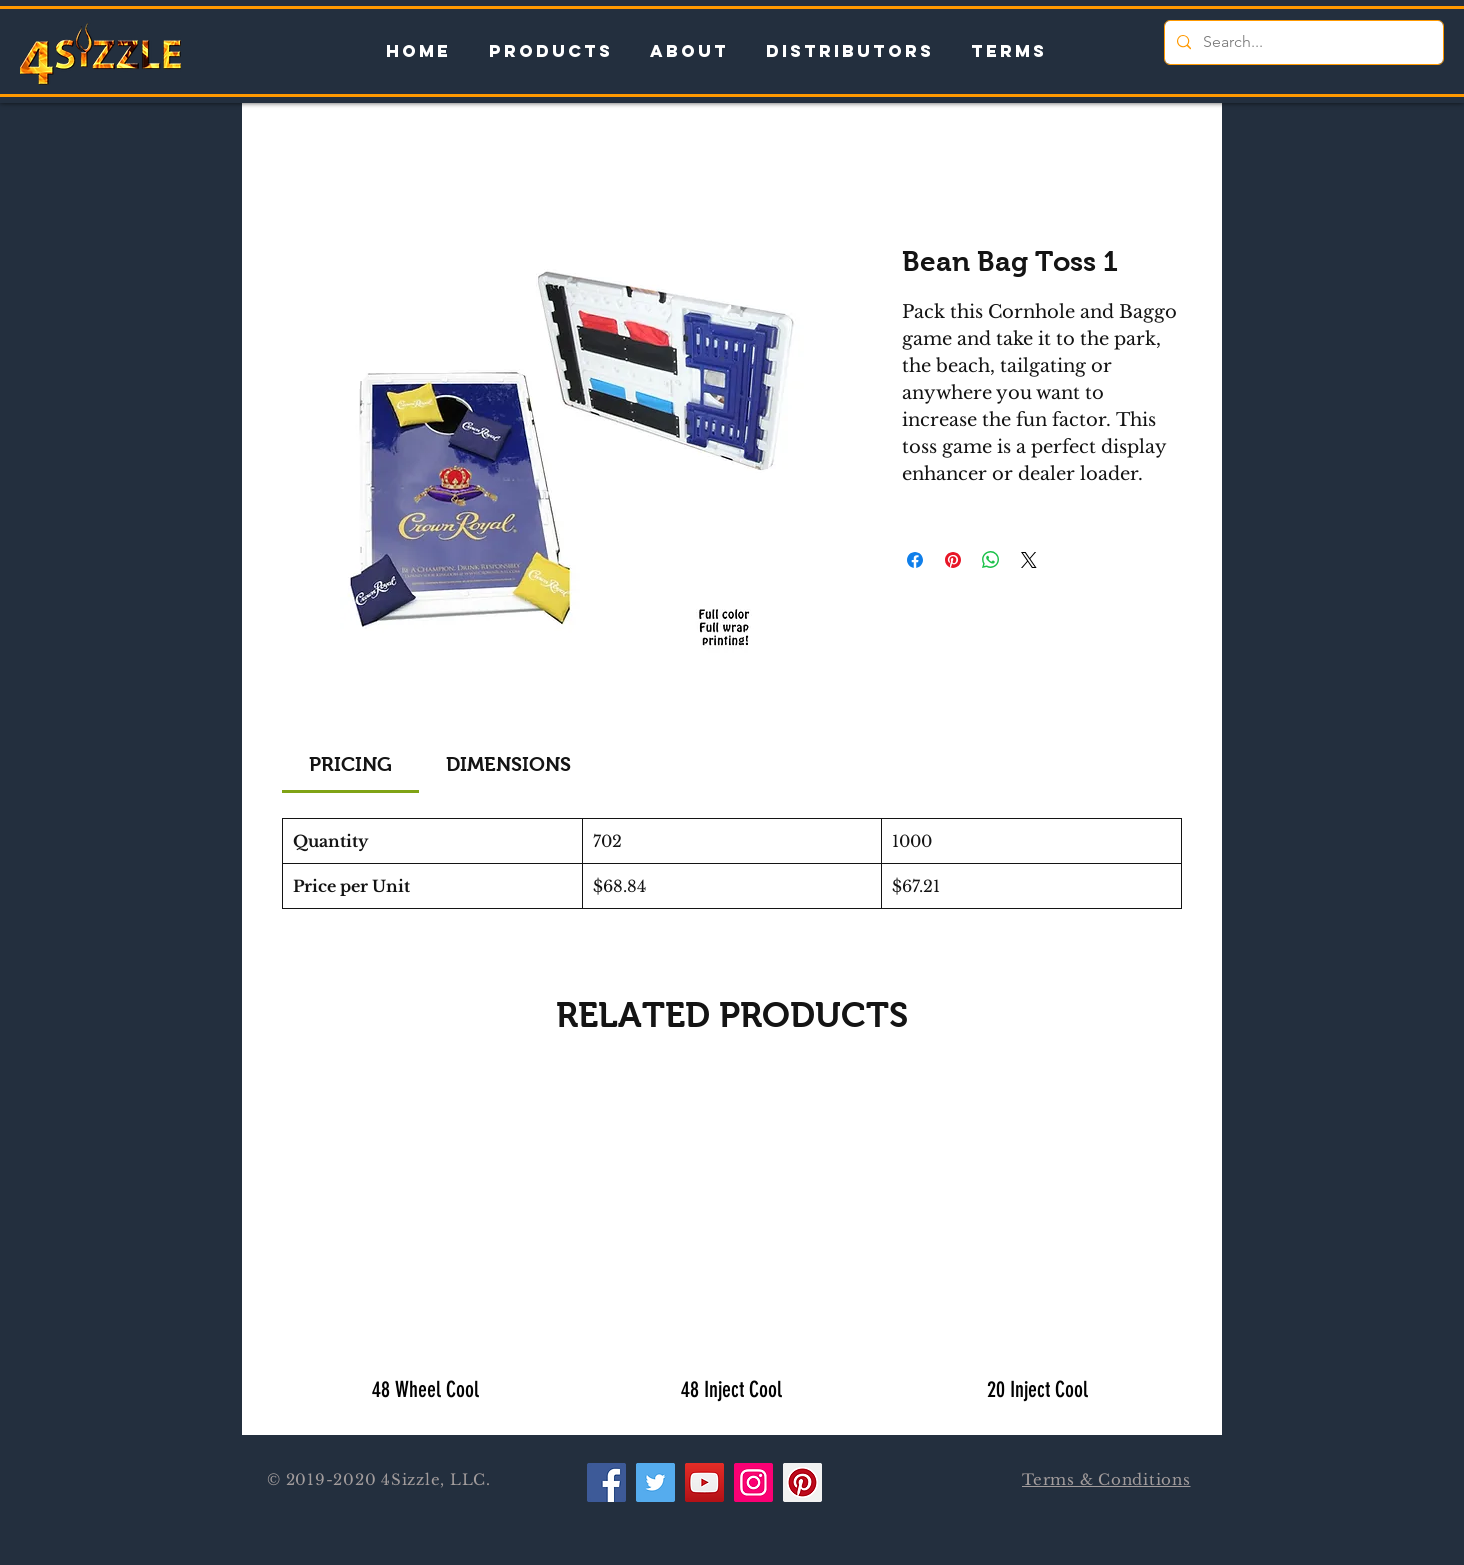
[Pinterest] (802, 1482)
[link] (350, 764)
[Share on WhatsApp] (991, 560)
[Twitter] (655, 1482)
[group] (732, 1245)
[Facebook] (606, 1482)
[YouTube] (704, 1482)
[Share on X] (1029, 560)
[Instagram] (753, 1482)
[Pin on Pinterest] (953, 560)
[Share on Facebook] (915, 560)
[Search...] (1302, 42)
